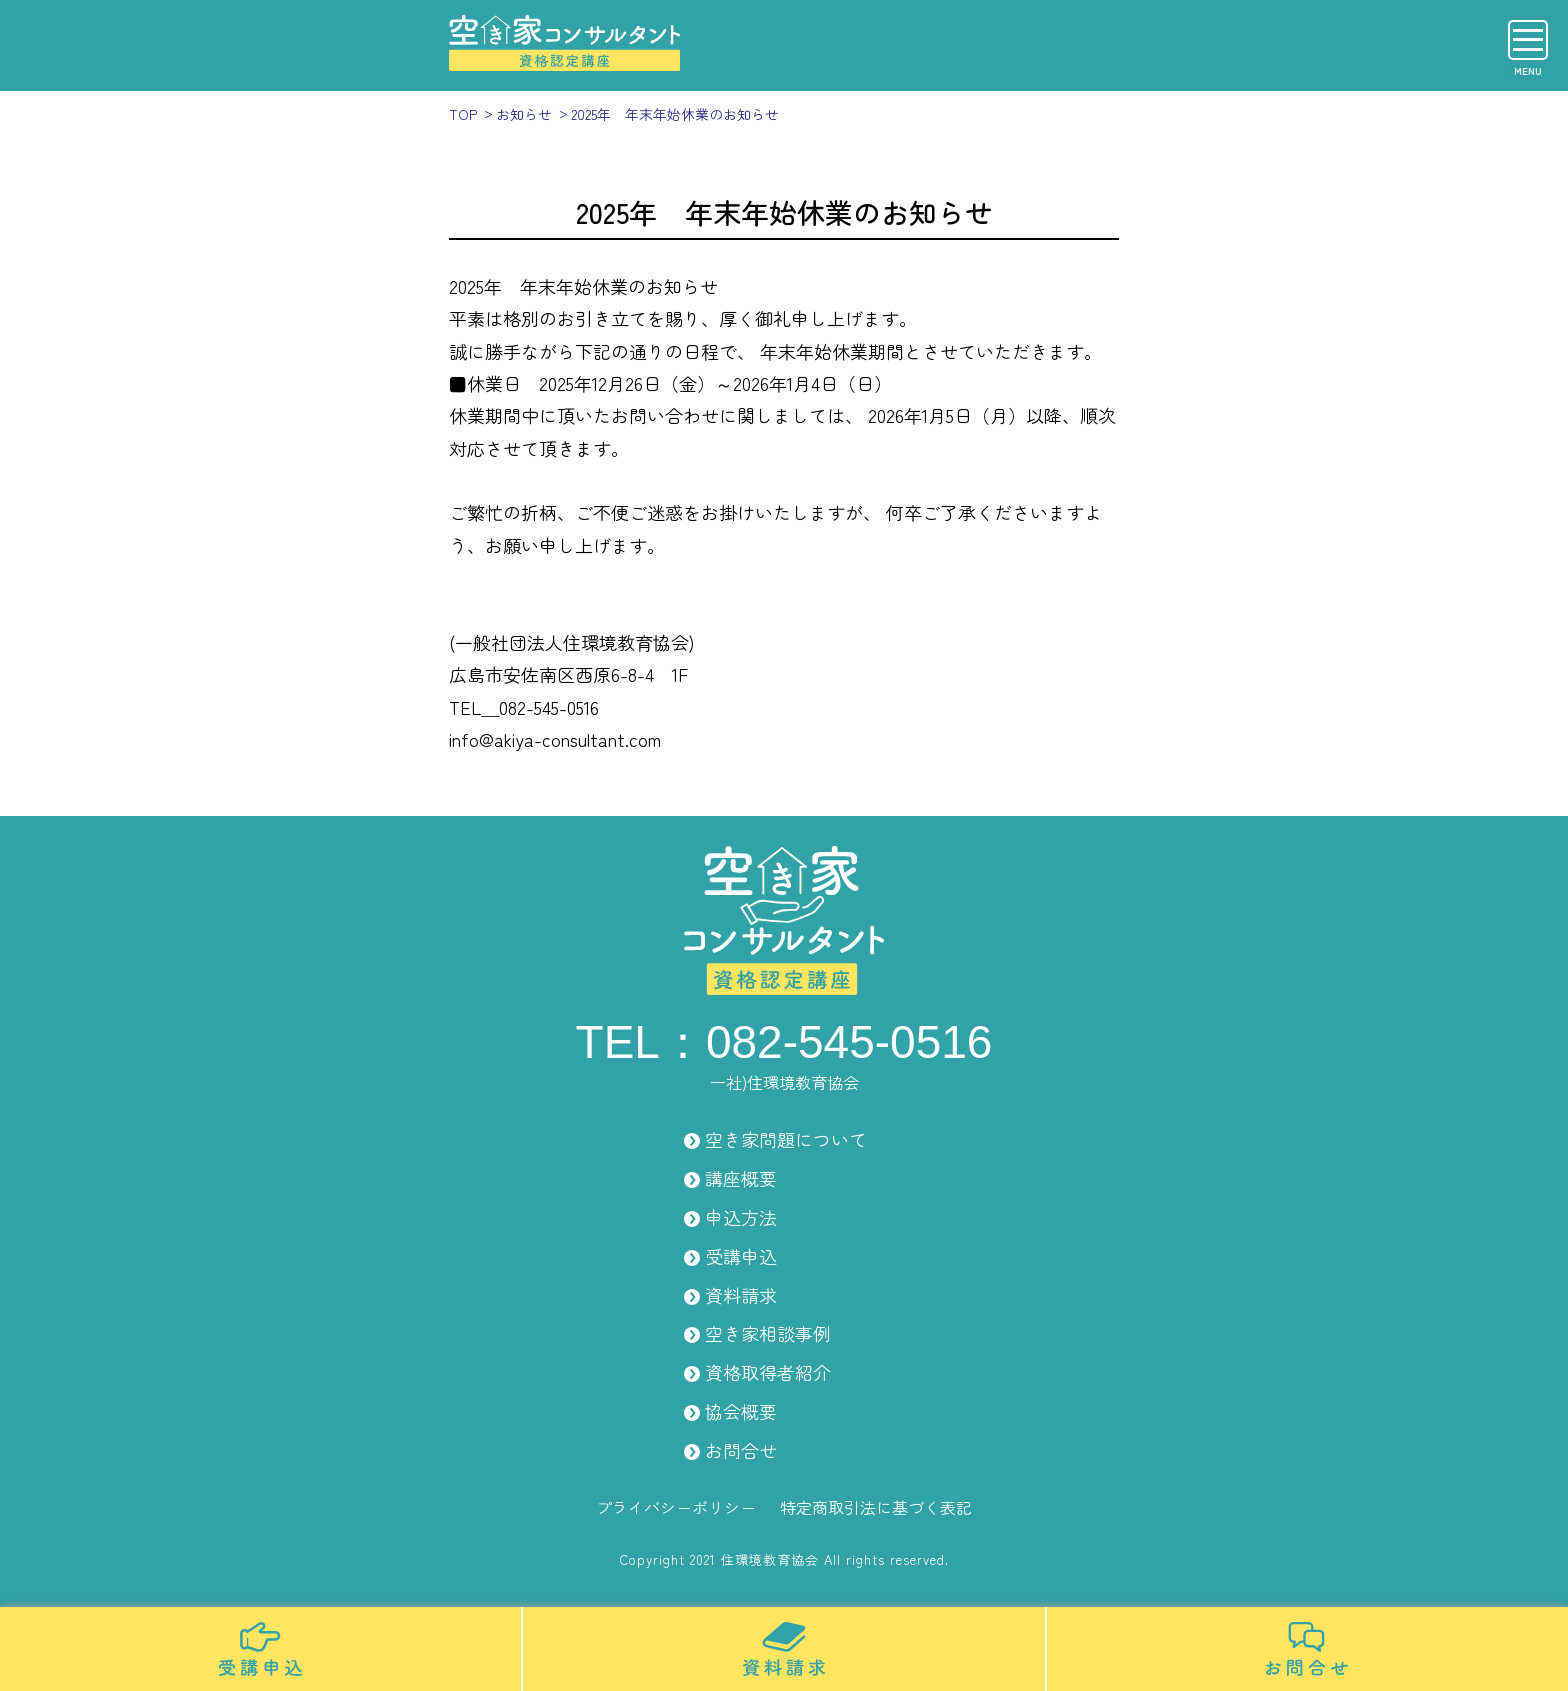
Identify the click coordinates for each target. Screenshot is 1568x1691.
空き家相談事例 (768, 1333)
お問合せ (741, 1450)
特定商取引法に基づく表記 (876, 1507)
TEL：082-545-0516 (784, 1042)
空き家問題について (786, 1139)
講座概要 (741, 1178)
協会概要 (741, 1411)
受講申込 (741, 1256)
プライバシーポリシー (676, 1507)
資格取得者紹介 (768, 1372)
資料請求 (741, 1295)
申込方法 (741, 1217)
